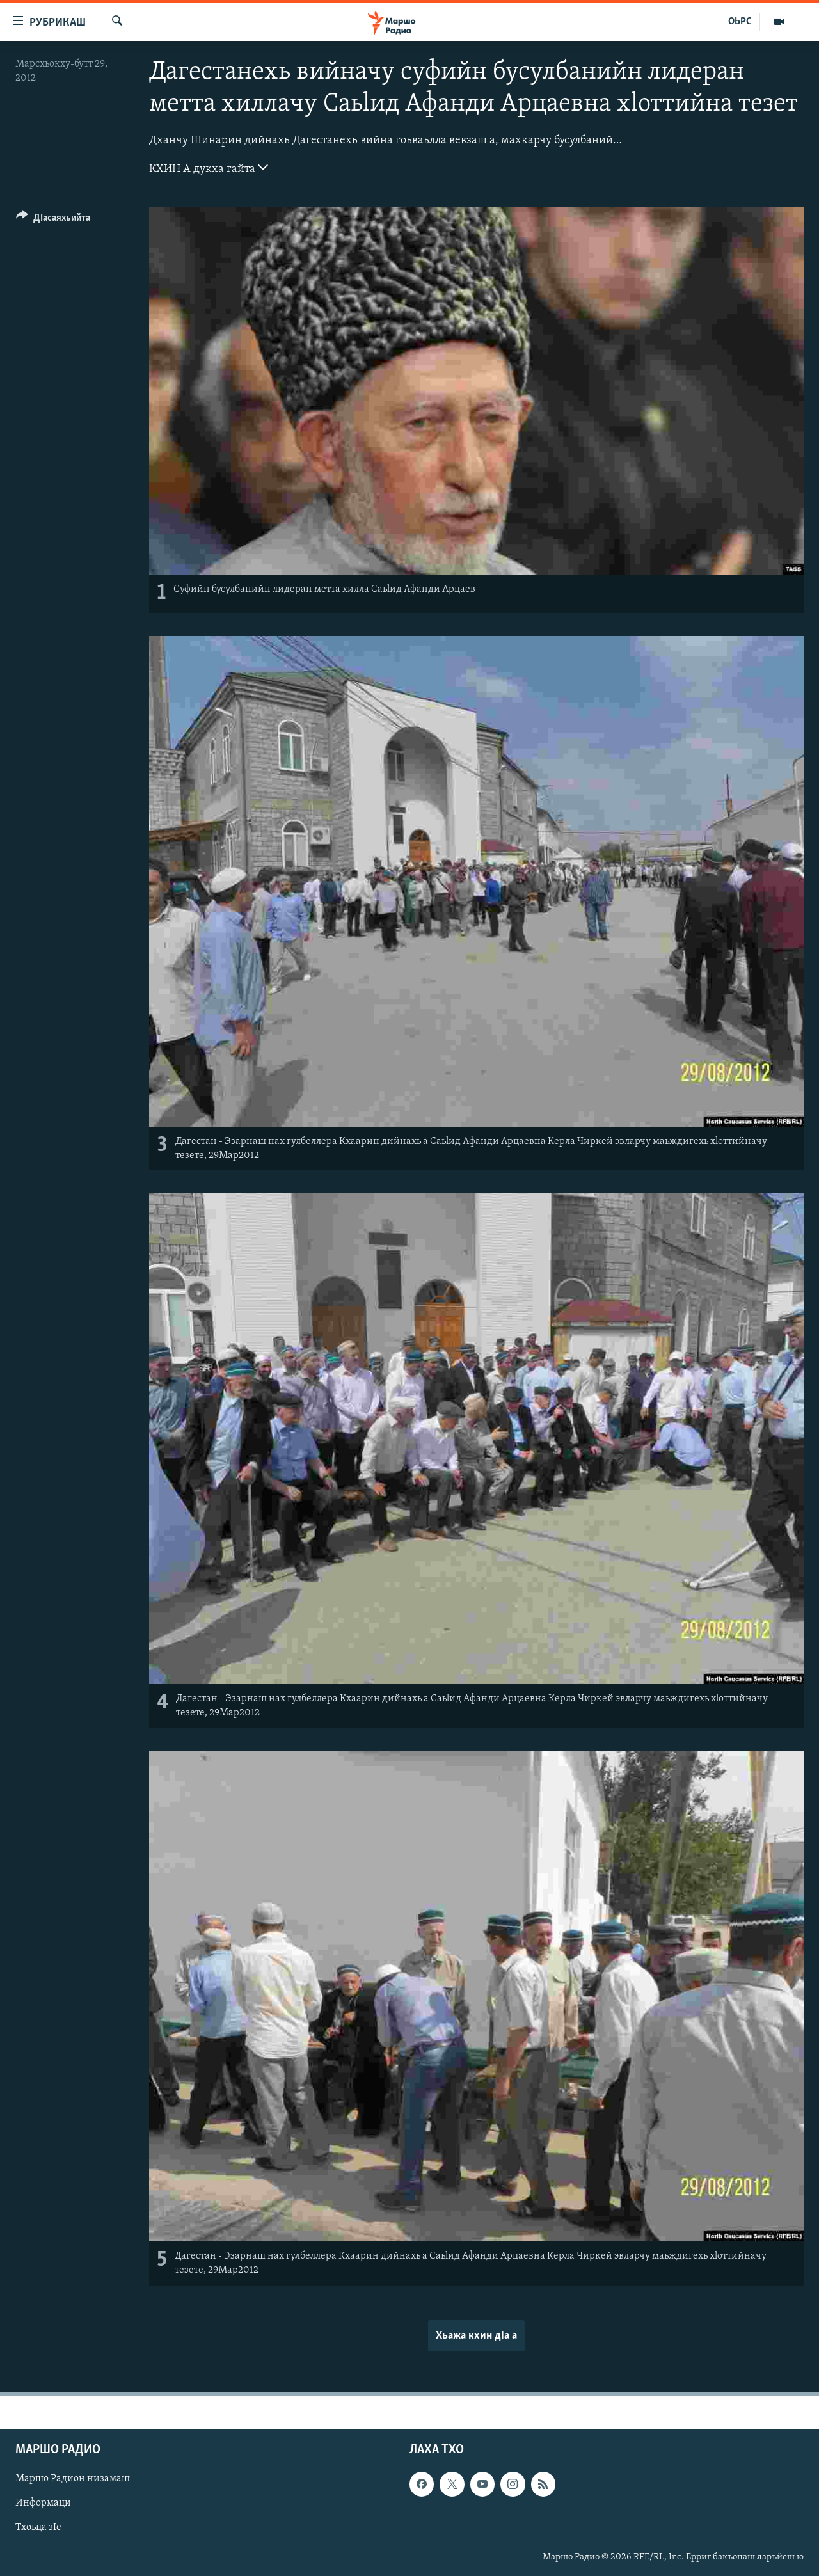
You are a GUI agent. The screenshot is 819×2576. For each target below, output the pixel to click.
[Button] (53, 220)
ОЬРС (740, 22)
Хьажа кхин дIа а (476, 2336)
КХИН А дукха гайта (208, 167)
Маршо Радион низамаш (72, 2479)
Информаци (43, 2503)
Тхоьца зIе (38, 2527)
